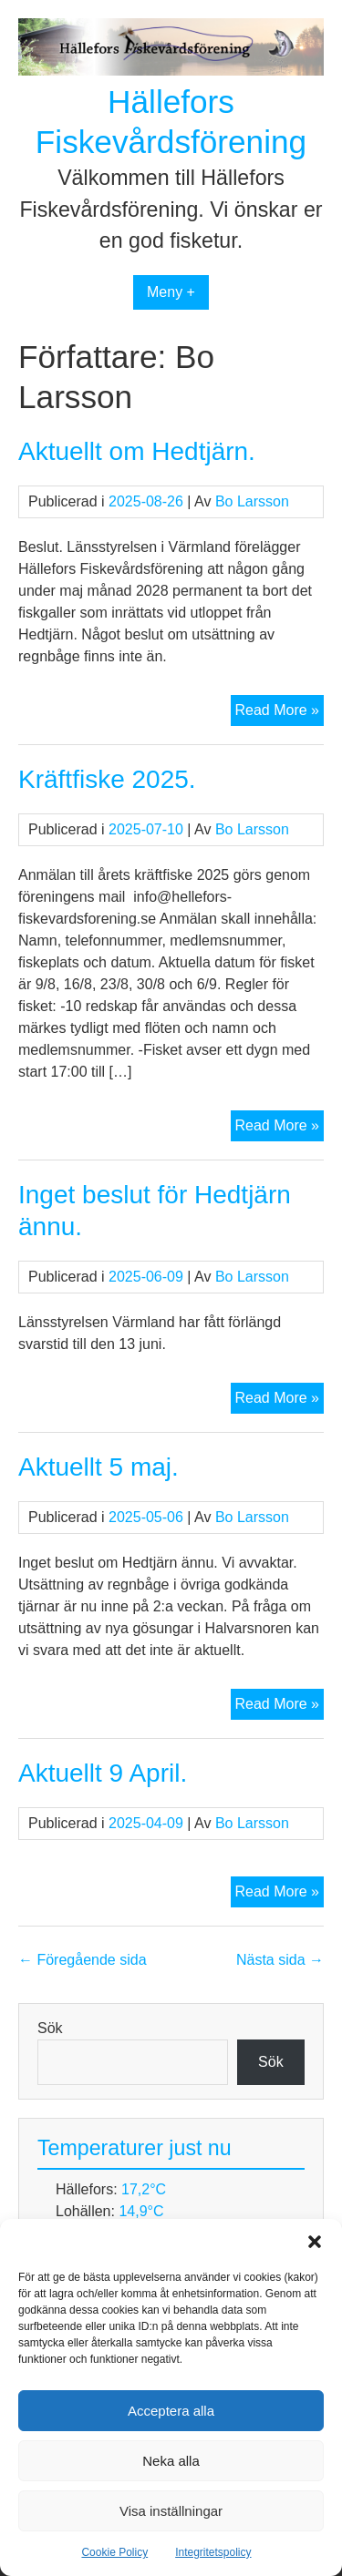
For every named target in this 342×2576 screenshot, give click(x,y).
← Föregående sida (82, 1960)
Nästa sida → (280, 1960)
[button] (315, 2242)
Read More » (280, 712)
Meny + (171, 292)
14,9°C (141, 2211)
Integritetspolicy (213, 2552)
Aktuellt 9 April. (102, 1773)
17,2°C (143, 2189)
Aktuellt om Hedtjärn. (136, 451)
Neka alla (171, 2461)
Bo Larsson (252, 501)
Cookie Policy (114, 2552)
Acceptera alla (171, 2410)
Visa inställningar (171, 2511)
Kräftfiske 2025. (107, 779)
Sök (50, 2028)
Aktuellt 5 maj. (98, 1467)
